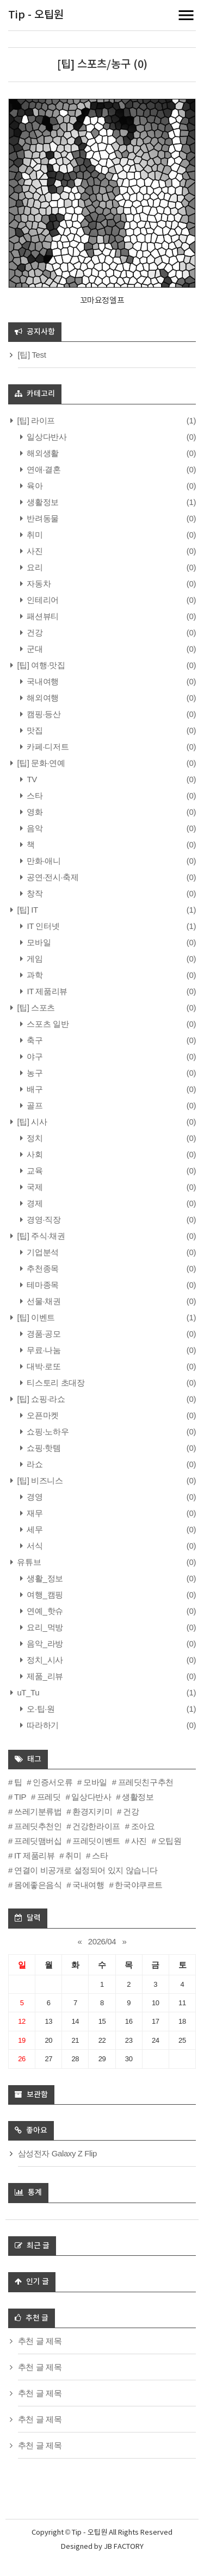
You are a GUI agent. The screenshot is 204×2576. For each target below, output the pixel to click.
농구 (34, 1072)
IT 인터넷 (42, 926)
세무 (34, 1529)
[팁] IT (26, 909)
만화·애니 (43, 860)
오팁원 (170, 1840)
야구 (34, 1056)
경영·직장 (43, 1219)
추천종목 (42, 1268)
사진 (34, 551)
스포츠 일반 (47, 1023)
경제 (34, 1203)
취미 (34, 534)
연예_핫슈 (44, 1611)
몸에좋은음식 (38, 1884)
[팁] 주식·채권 (40, 1235)
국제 (34, 1187)
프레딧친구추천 (146, 1782)
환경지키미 (92, 1811)
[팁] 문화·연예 (40, 763)
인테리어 (42, 599)
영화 (34, 811)
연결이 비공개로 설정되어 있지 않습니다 (85, 1870)
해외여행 (42, 697)
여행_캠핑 (44, 1594)
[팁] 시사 (31, 1121)
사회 (34, 1154)
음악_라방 (44, 1643)
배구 (34, 1089)
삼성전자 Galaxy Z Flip (57, 2153)
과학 (34, 975)
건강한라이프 (96, 1826)
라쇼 (34, 1464)
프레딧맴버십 (38, 1840)
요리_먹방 (44, 1627)
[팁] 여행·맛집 (40, 665)
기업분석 (42, 1252)
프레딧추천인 (38, 1826)
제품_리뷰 (44, 1676)
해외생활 (42, 453)
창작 (34, 893)
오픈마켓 (42, 1415)
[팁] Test (32, 354)
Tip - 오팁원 (36, 15)
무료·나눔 (43, 1350)
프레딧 (49, 1796)
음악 (34, 828)
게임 (34, 958)
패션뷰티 (42, 616)
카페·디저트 (47, 746)
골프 (34, 1105)
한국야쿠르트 (139, 1884)
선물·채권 (43, 1301)
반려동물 (42, 518)
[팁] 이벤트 (35, 1317)
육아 (34, 485)
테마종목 (42, 1284)
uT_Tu (27, 1692)
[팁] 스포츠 (35, 1007)
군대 (34, 648)
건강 (34, 632)
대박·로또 (43, 1366)
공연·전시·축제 (52, 877)
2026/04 (102, 1941)
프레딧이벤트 (96, 1840)
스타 (34, 795)
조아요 (143, 1826)
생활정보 (42, 502)
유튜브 (28, 1562)
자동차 (38, 583)
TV (31, 779)
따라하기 (42, 1725)
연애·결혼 (43, 469)
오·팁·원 (40, 1708)
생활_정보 (44, 1578)
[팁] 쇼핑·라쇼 (40, 1399)
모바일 (38, 942)
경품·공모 (43, 1333)
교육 (34, 1170)
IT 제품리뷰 (46, 991)
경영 (34, 1496)
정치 (34, 1138)
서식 (34, 1545)
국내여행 (42, 681)
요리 (34, 567)
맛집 (34, 730)
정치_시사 (44, 1659)
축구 (34, 1040)
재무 (34, 1513)
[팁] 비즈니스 (39, 1480)
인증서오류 (52, 1782)
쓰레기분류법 (38, 1811)
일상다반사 (46, 436)
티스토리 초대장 (55, 1382)
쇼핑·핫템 (43, 1447)
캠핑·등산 (43, 714)
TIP (20, 1796)
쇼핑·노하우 (47, 1431)
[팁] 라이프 (35, 420)
